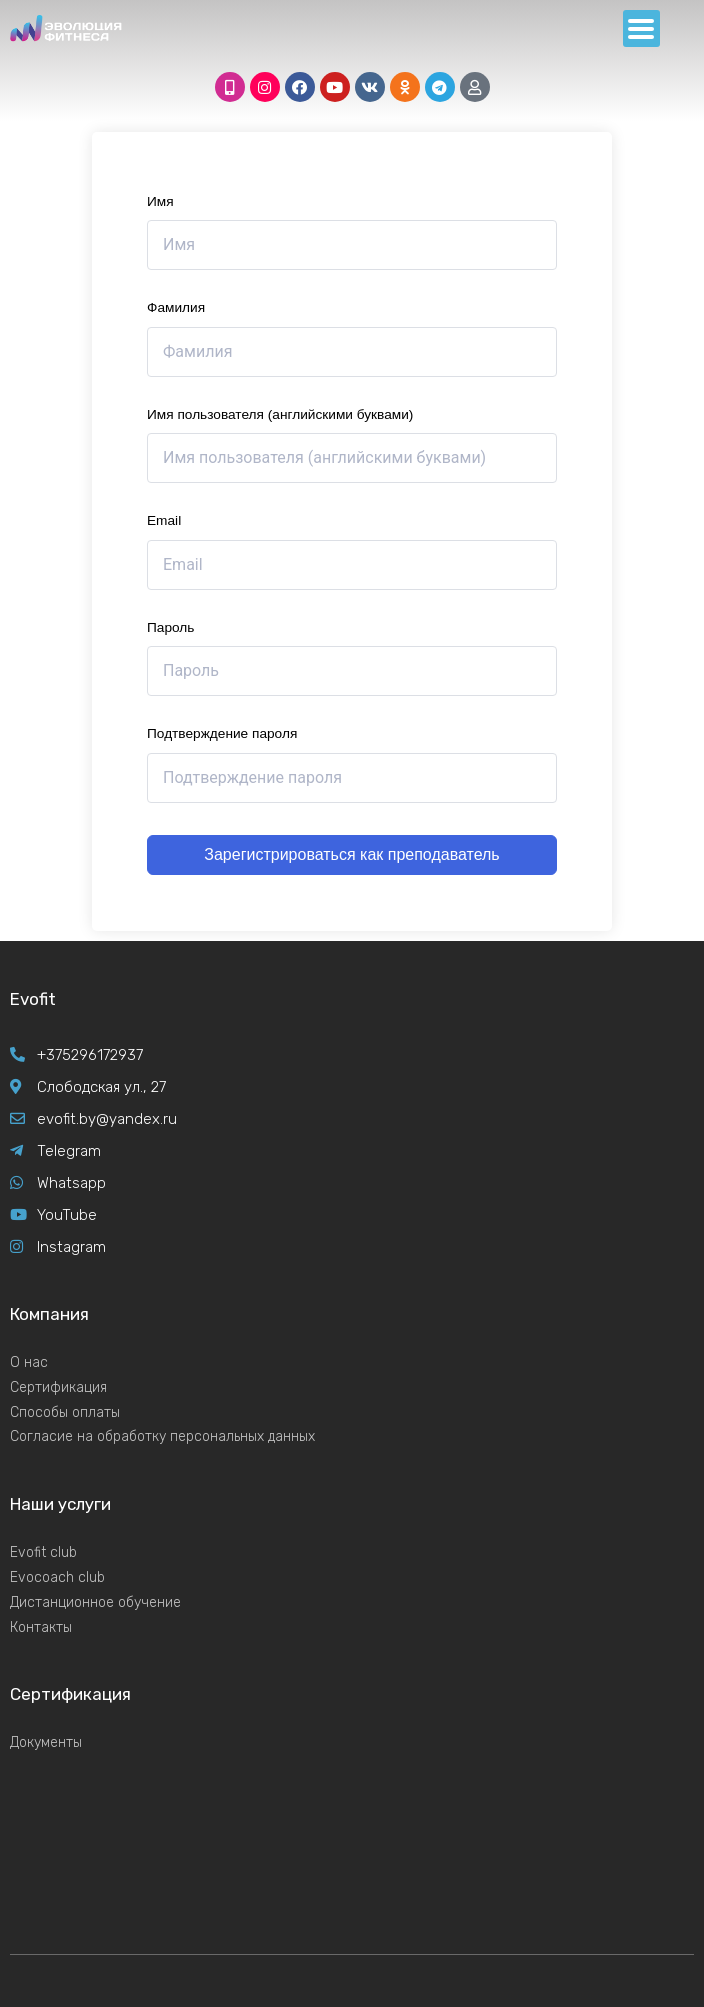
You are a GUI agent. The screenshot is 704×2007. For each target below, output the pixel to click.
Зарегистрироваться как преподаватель (351, 854)
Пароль (170, 627)
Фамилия (176, 307)
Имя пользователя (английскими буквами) (280, 414)
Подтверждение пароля (222, 733)
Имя (160, 201)
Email (164, 520)
